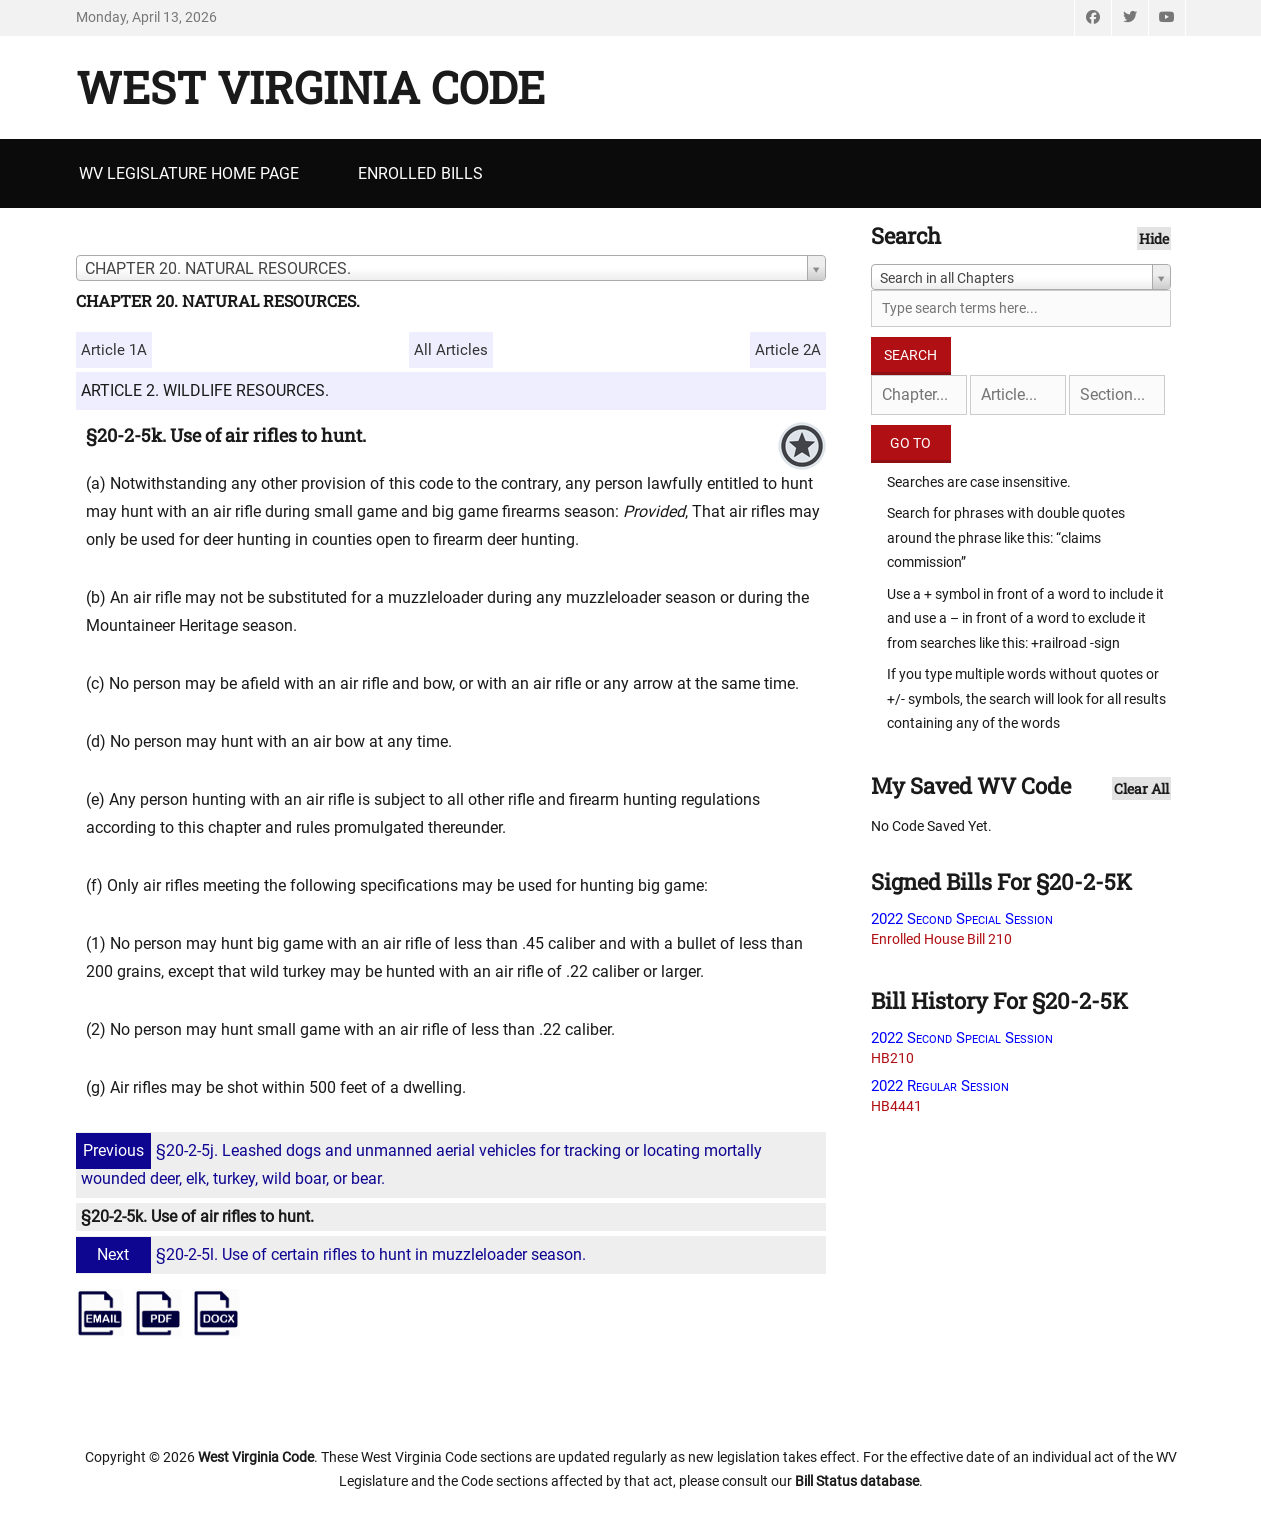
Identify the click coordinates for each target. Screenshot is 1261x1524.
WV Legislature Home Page (189, 173)
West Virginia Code (310, 87)
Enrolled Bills (420, 173)
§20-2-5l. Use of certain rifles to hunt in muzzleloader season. (333, 1254)
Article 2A (788, 350)
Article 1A (114, 350)
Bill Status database (857, 1481)
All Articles (451, 350)
